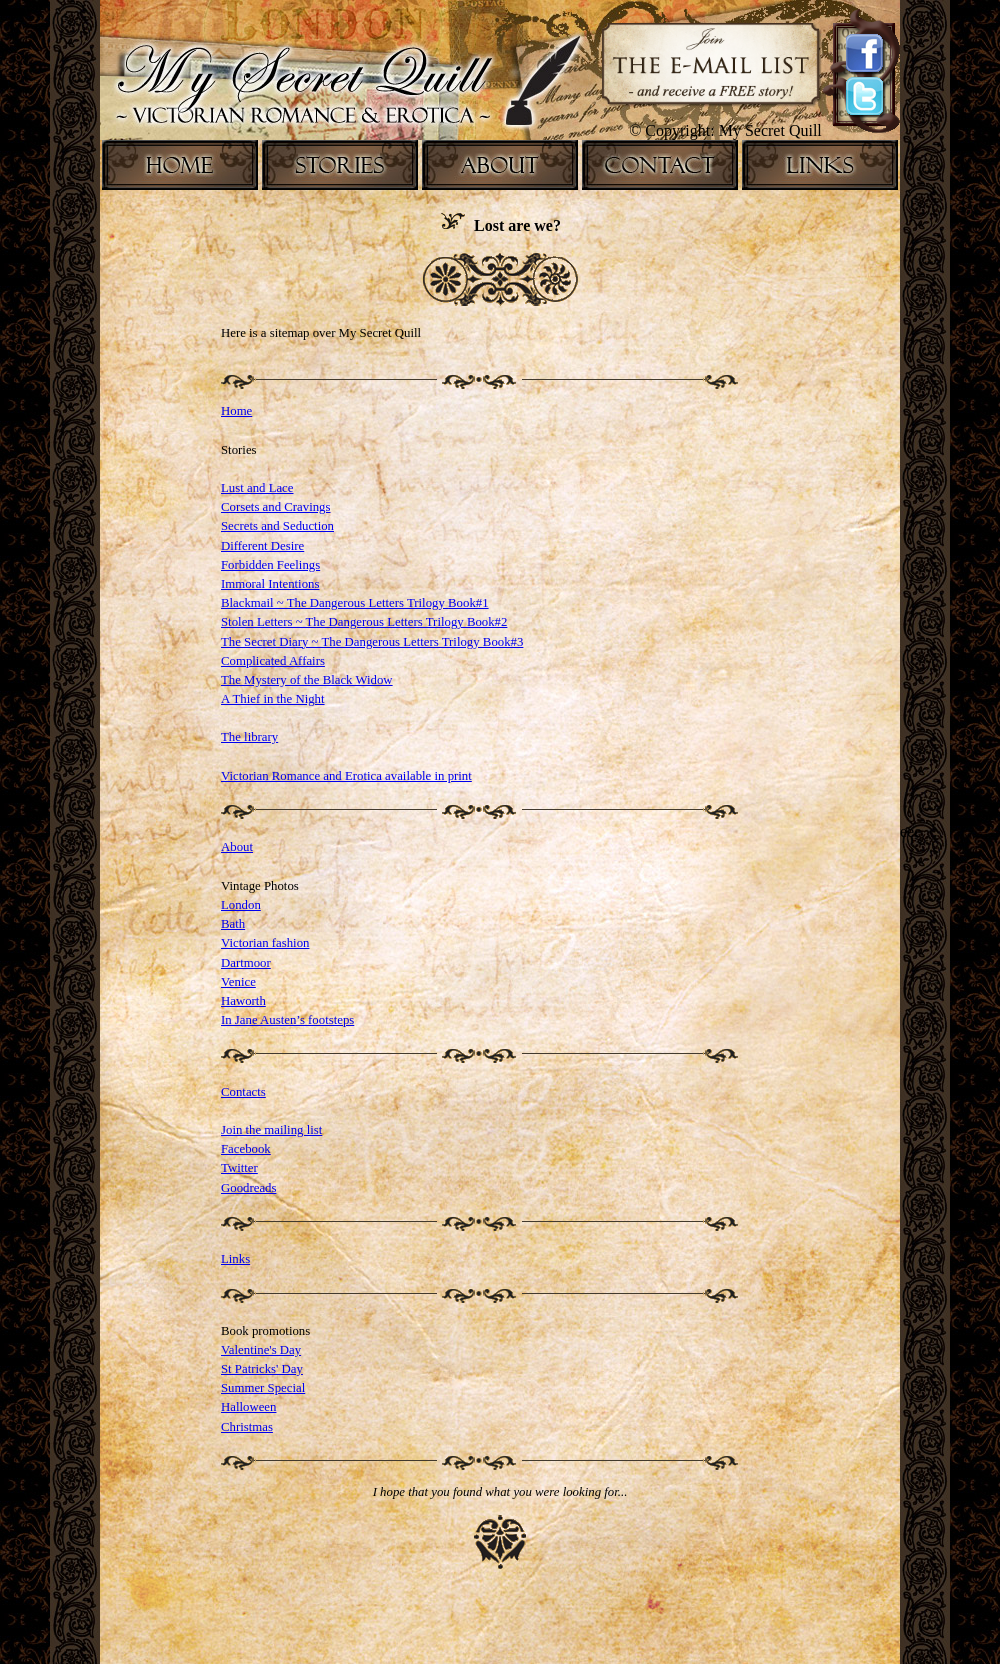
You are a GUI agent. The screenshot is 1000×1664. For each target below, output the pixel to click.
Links (235, 1259)
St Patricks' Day (262, 1369)
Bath (233, 924)
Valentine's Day (261, 1350)
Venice (238, 982)
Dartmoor (246, 963)
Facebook (246, 1149)
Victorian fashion (265, 943)
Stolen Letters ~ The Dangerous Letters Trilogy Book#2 (364, 622)
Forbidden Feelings (270, 565)
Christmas (247, 1427)
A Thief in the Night (273, 699)
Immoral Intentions (270, 584)
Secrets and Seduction (277, 526)
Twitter (239, 1168)
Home (236, 411)
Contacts (243, 1092)
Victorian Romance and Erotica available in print (346, 776)
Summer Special (263, 1388)
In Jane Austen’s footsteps (287, 1020)
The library (249, 737)
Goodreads (248, 1188)
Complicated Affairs (273, 661)
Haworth (243, 1001)
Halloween (248, 1407)
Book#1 (468, 603)
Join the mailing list (271, 1130)
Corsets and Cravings (275, 507)
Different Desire (262, 546)
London (241, 905)
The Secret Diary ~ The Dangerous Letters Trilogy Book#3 (372, 642)
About (237, 847)
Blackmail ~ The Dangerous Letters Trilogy (334, 603)
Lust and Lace (257, 488)
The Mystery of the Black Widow (307, 680)
